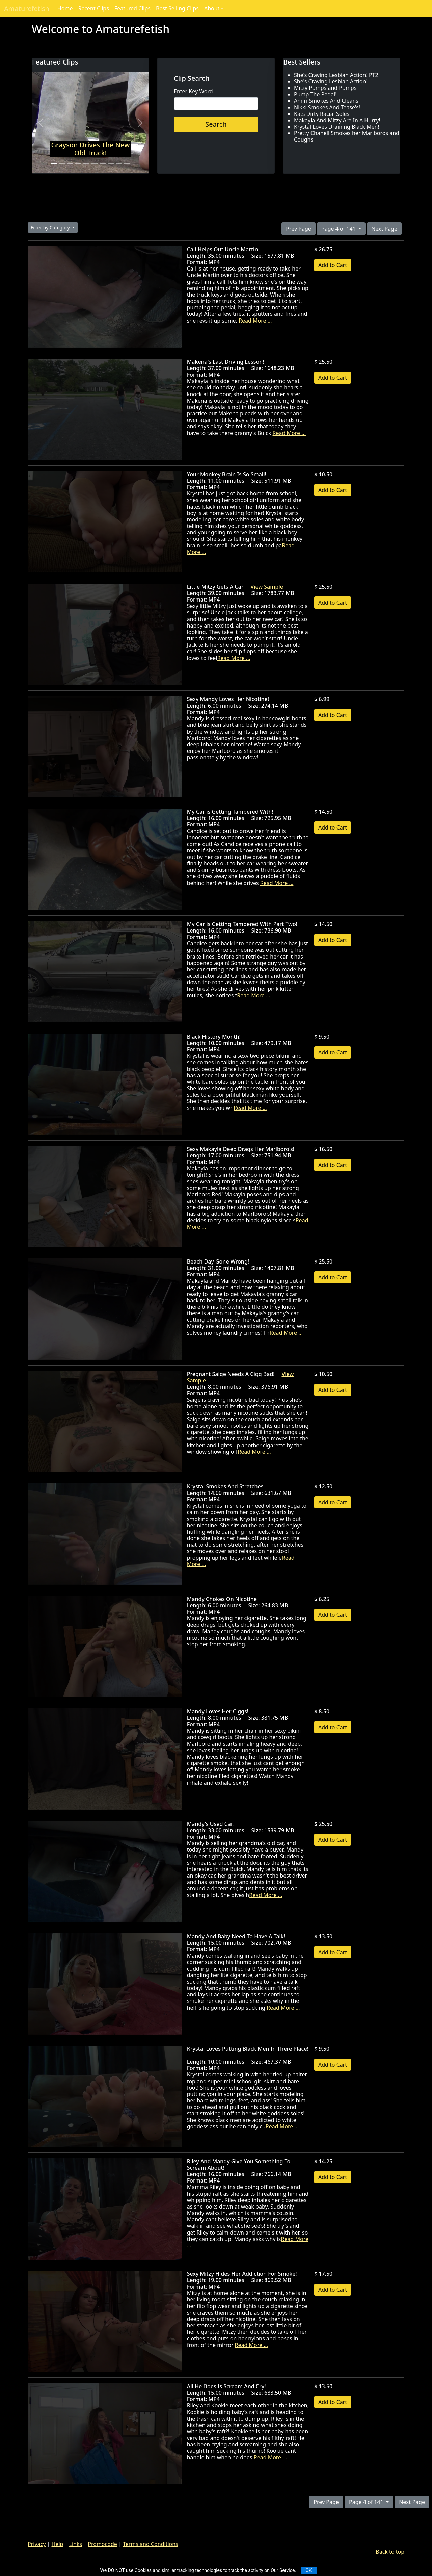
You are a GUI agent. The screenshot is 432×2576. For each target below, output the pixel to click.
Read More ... (255, 320)
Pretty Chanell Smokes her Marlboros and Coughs (346, 136)
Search (215, 124)
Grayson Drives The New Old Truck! (90, 148)
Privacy (37, 2544)
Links (75, 2544)
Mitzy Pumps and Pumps (325, 88)
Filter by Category (51, 227)
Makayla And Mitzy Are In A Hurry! (337, 120)
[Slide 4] (78, 164)
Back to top (390, 2551)
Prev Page (298, 228)
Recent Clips (93, 8)
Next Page (384, 228)
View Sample (266, 586)
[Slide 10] (127, 164)
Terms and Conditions (150, 2544)
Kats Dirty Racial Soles (321, 114)
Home (65, 8)
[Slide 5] (86, 164)
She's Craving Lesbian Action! (331, 81)
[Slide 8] (111, 164)
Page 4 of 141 (339, 228)
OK (308, 2570)
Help (57, 2544)
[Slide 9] (119, 164)
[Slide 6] (94, 164)
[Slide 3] (70, 164)
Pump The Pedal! (315, 94)
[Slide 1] (54, 164)
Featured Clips (132, 8)
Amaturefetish (26, 8)
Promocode (102, 2544)
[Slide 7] (103, 164)
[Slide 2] (62, 164)
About (211, 8)
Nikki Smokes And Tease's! (327, 107)
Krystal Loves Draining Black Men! (336, 126)
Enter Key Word (193, 91)
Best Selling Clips (177, 8)
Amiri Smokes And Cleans (326, 100)
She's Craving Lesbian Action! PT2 (336, 75)
